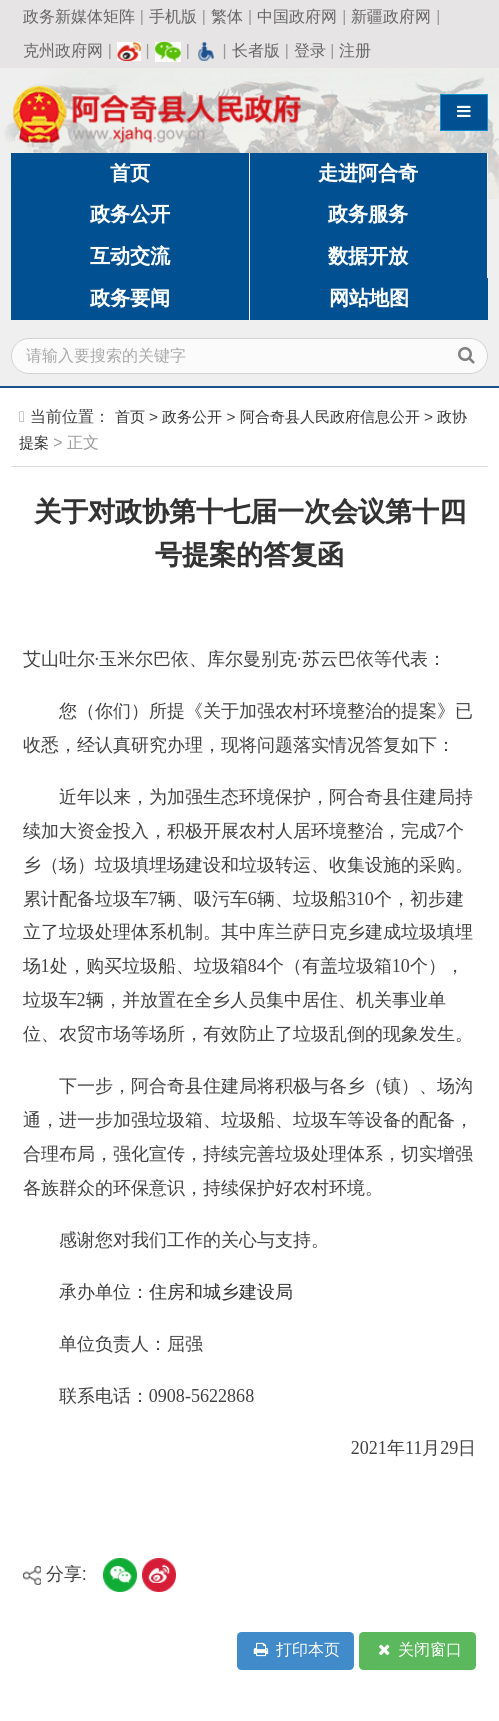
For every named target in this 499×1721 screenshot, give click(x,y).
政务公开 (130, 214)
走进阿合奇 (368, 173)
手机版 (173, 16)
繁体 (227, 16)
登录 (310, 50)
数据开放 (368, 256)
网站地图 (369, 298)
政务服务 (368, 214)
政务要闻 (130, 298)
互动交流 (130, 256)
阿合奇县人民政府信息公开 (330, 416)
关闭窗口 (418, 1650)
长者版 (256, 50)
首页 (130, 173)
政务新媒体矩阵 (79, 16)
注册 (355, 50)
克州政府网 (63, 50)
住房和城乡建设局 (221, 1292)
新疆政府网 (391, 16)
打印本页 (295, 1650)
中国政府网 (297, 16)
